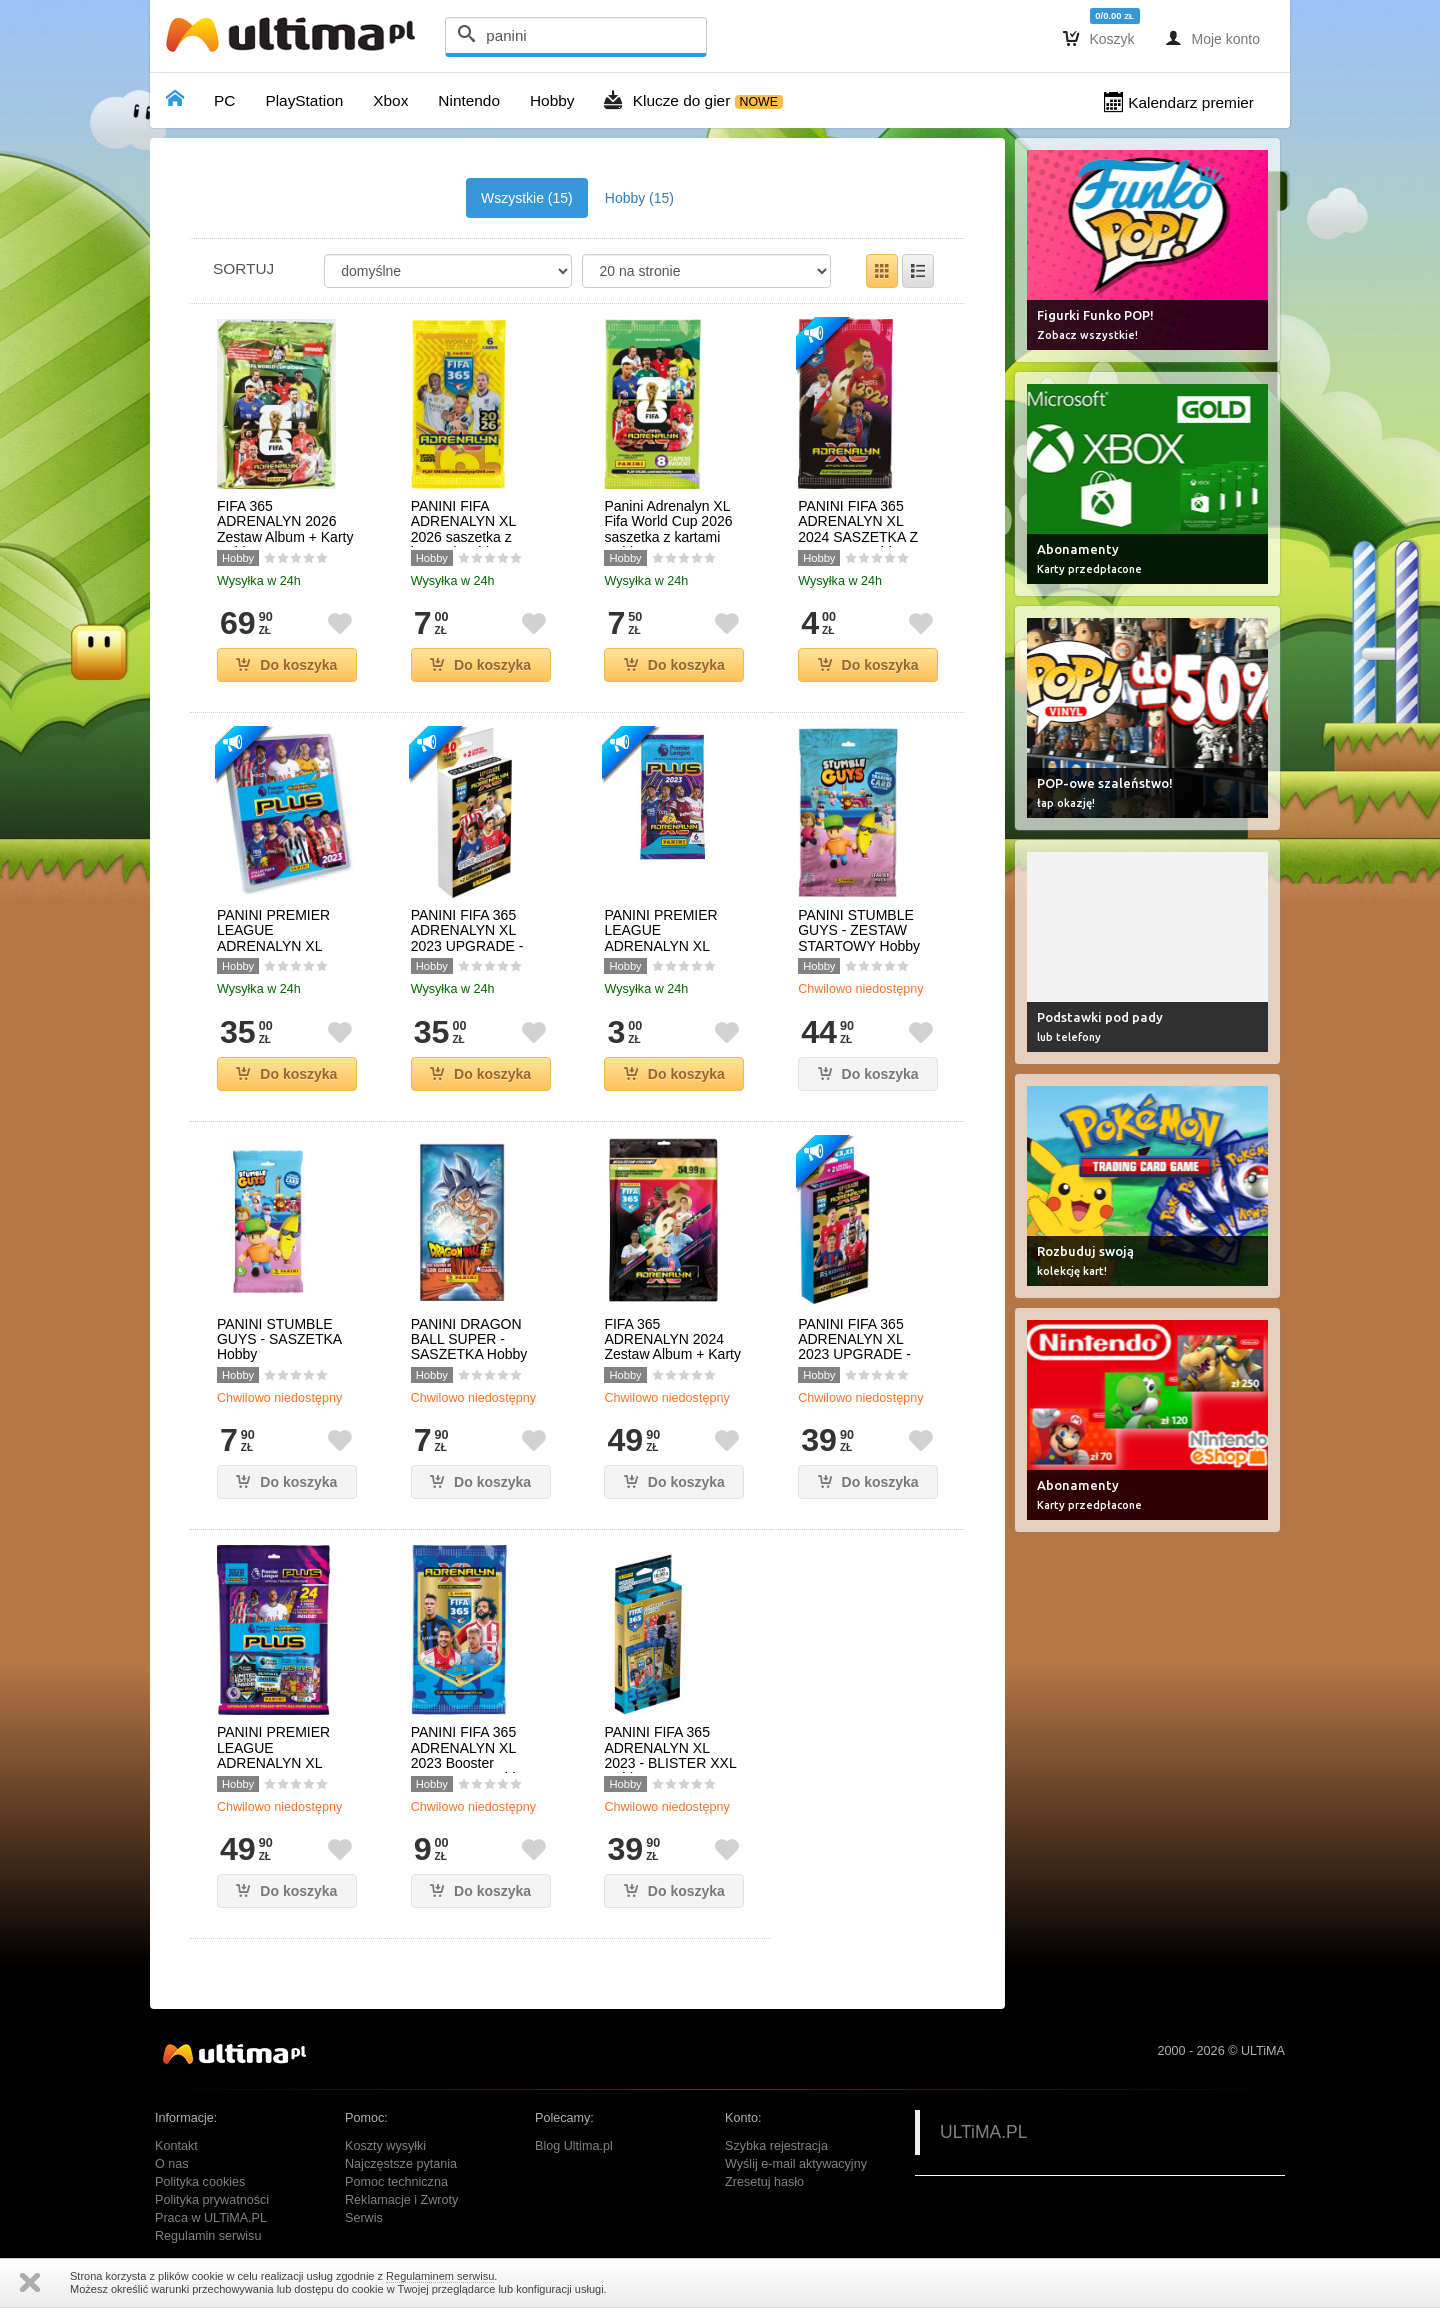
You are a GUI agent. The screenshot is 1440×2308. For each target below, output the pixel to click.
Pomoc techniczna (396, 2182)
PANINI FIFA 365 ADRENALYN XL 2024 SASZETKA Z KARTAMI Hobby (858, 529)
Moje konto (1212, 38)
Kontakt (176, 2146)
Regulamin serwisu (208, 2236)
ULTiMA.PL (984, 2132)
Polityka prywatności (212, 2200)
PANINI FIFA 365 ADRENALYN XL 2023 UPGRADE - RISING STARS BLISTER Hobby (854, 1355)
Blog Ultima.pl (574, 2146)
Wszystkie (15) (527, 198)
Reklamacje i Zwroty (401, 2200)
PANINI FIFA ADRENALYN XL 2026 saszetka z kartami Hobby (463, 529)
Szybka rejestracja (776, 2146)
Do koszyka (286, 665)
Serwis (364, 2218)
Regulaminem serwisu (440, 2276)
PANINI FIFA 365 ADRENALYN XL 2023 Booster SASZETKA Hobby (469, 1755)
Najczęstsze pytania (401, 2164)
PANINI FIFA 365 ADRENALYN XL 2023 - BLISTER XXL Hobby (670, 1755)
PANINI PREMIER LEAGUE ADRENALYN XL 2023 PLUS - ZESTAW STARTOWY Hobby (286, 1771)
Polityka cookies (200, 2182)
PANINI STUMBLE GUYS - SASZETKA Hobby (279, 1340)
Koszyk (1099, 38)
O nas (172, 2164)
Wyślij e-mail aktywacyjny (796, 2164)
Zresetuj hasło (764, 2182)
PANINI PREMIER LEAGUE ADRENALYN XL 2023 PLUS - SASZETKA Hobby (662, 946)
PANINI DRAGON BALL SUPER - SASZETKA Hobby (469, 1340)
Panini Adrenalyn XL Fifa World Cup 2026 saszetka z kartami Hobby (668, 529)
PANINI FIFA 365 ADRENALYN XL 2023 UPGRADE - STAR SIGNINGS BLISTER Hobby (467, 946)
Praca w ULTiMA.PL (211, 2218)
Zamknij (30, 2282)
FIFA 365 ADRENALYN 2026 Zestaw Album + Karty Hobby (285, 529)
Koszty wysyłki (385, 2146)
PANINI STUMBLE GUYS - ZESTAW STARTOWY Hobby (859, 931)
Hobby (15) (639, 198)
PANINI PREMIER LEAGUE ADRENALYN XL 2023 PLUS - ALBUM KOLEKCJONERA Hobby (283, 954)
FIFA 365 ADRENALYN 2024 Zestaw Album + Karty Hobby (672, 1347)
